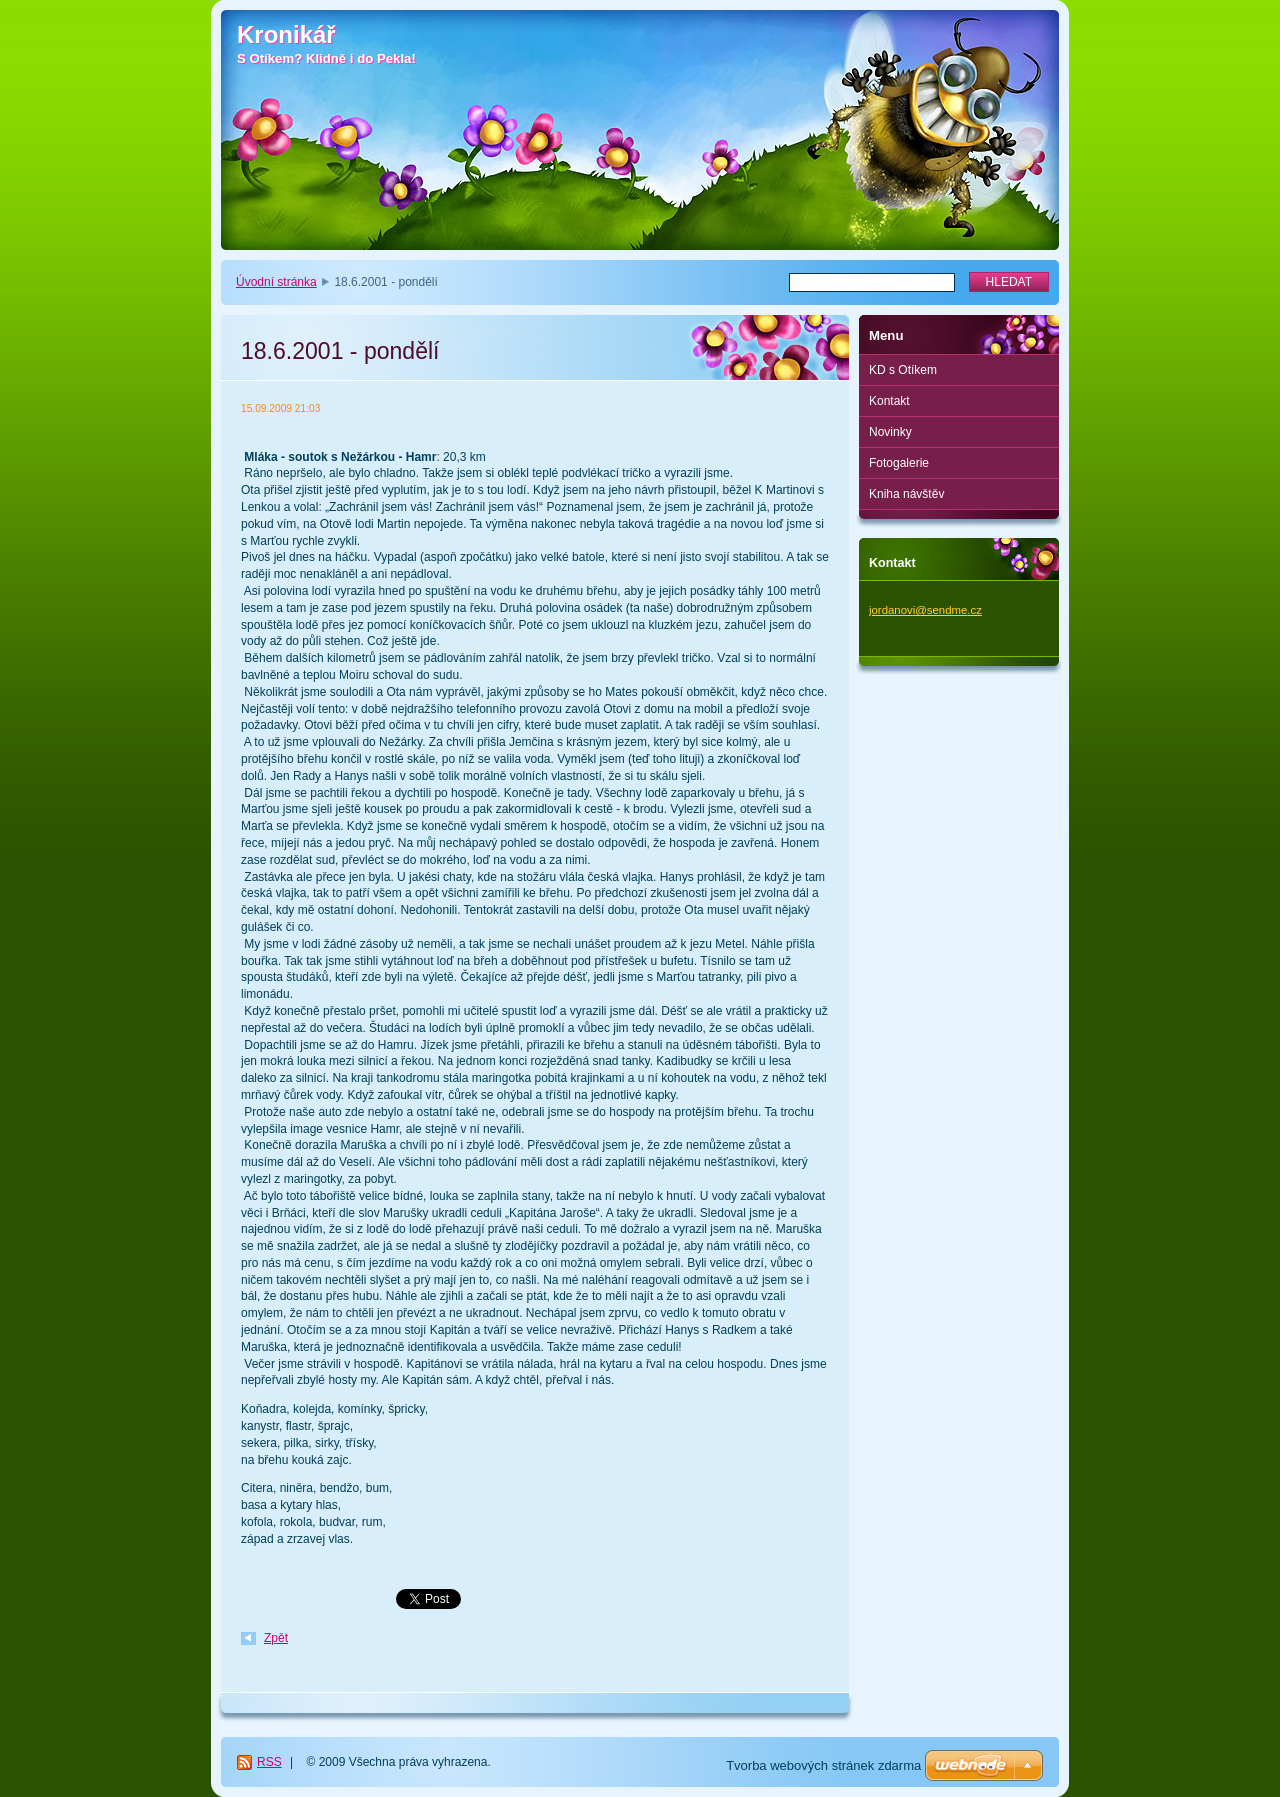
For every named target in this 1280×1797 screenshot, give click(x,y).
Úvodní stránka (276, 282)
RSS (269, 1762)
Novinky (890, 432)
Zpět (276, 1638)
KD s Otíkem (903, 370)
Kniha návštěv (906, 494)
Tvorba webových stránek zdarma (823, 1765)
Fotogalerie (899, 463)
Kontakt (889, 401)
